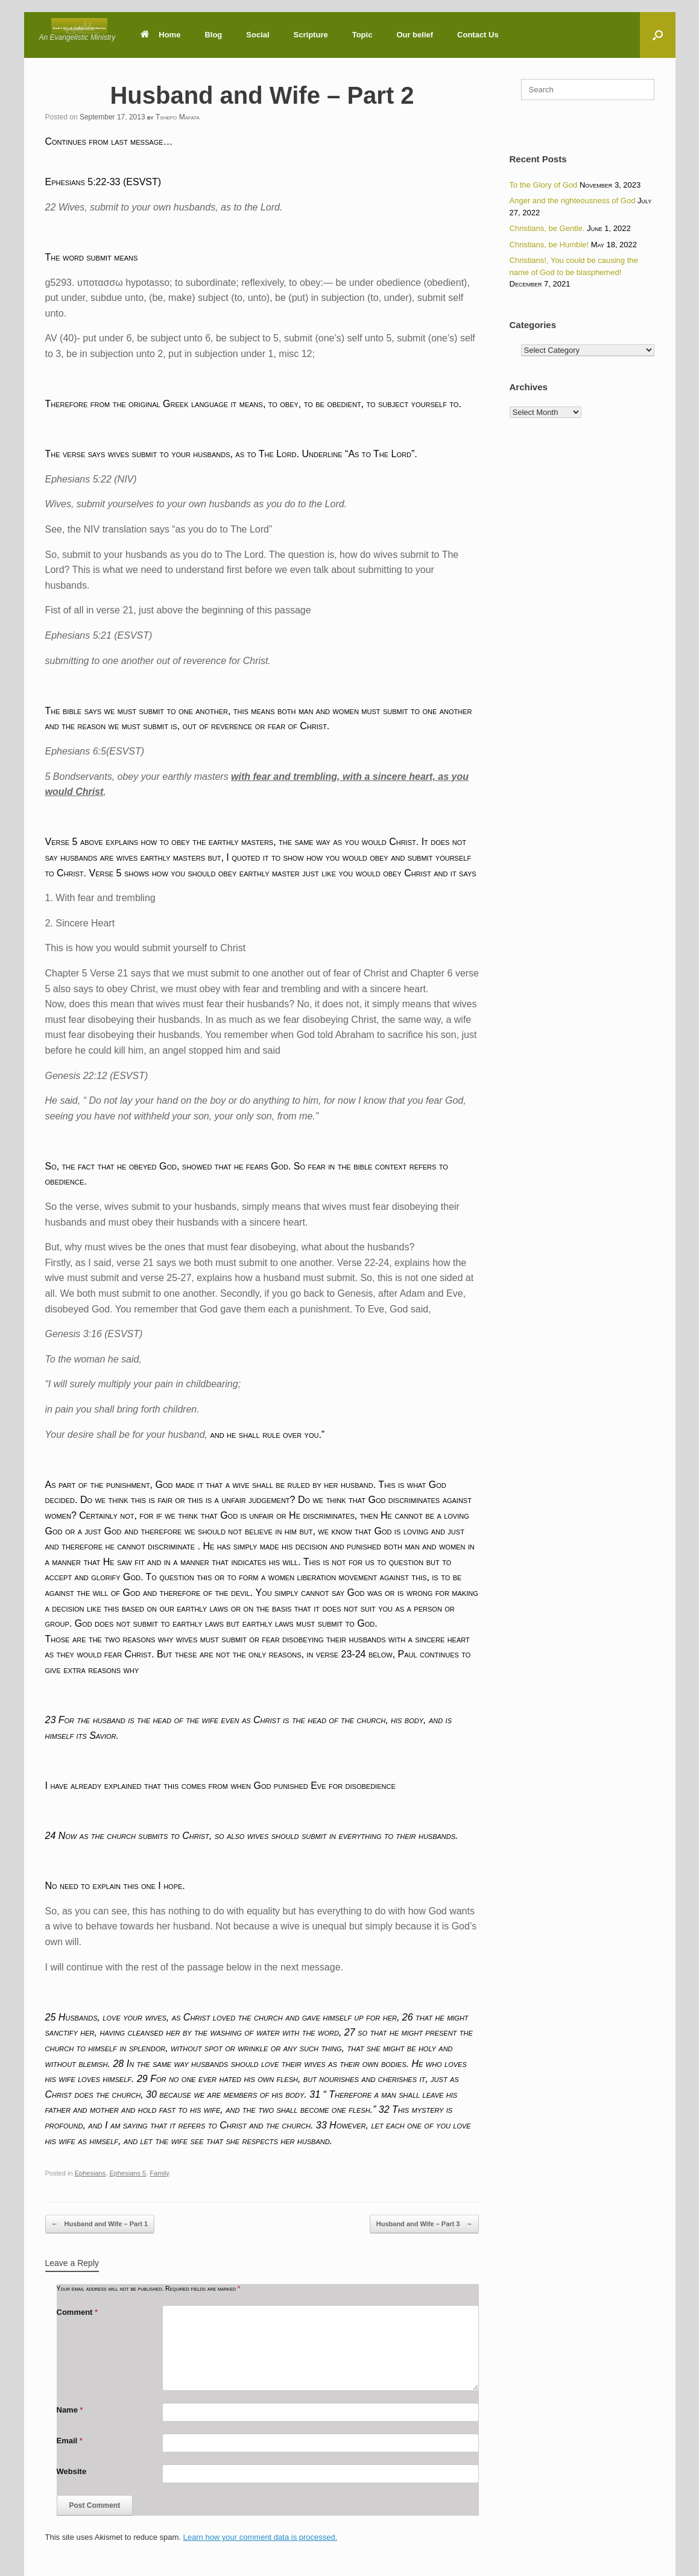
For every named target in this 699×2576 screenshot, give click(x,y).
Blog (213, 34)
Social (257, 34)
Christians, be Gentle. (547, 228)
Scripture (311, 34)
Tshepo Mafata (178, 117)
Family (159, 2173)
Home (160, 34)
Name (70, 2409)
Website (72, 2471)
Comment (77, 2312)
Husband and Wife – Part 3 (424, 2224)
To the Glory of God (544, 184)
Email (70, 2440)
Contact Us (478, 34)
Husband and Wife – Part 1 (100, 2224)
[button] (657, 35)
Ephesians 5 (127, 2173)
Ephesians (90, 2173)
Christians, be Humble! (549, 244)
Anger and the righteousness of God (573, 200)
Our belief (414, 34)
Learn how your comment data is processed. (260, 2537)
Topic (362, 34)
